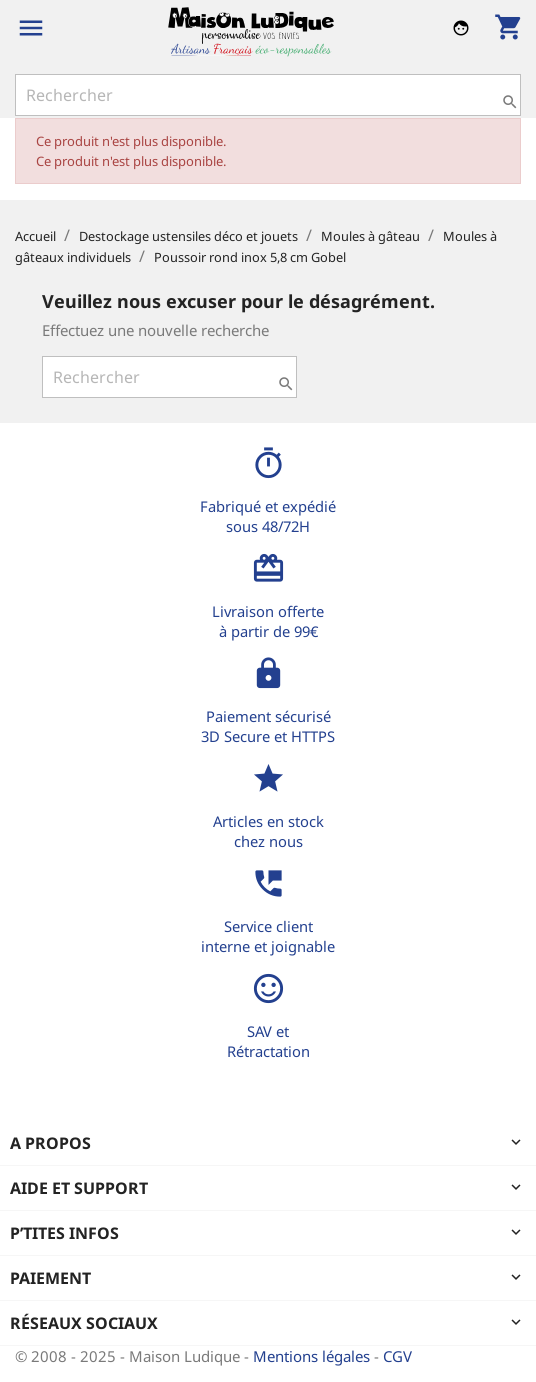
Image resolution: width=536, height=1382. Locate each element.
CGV (397, 1356)
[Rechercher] (268, 95)
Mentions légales (313, 1356)
